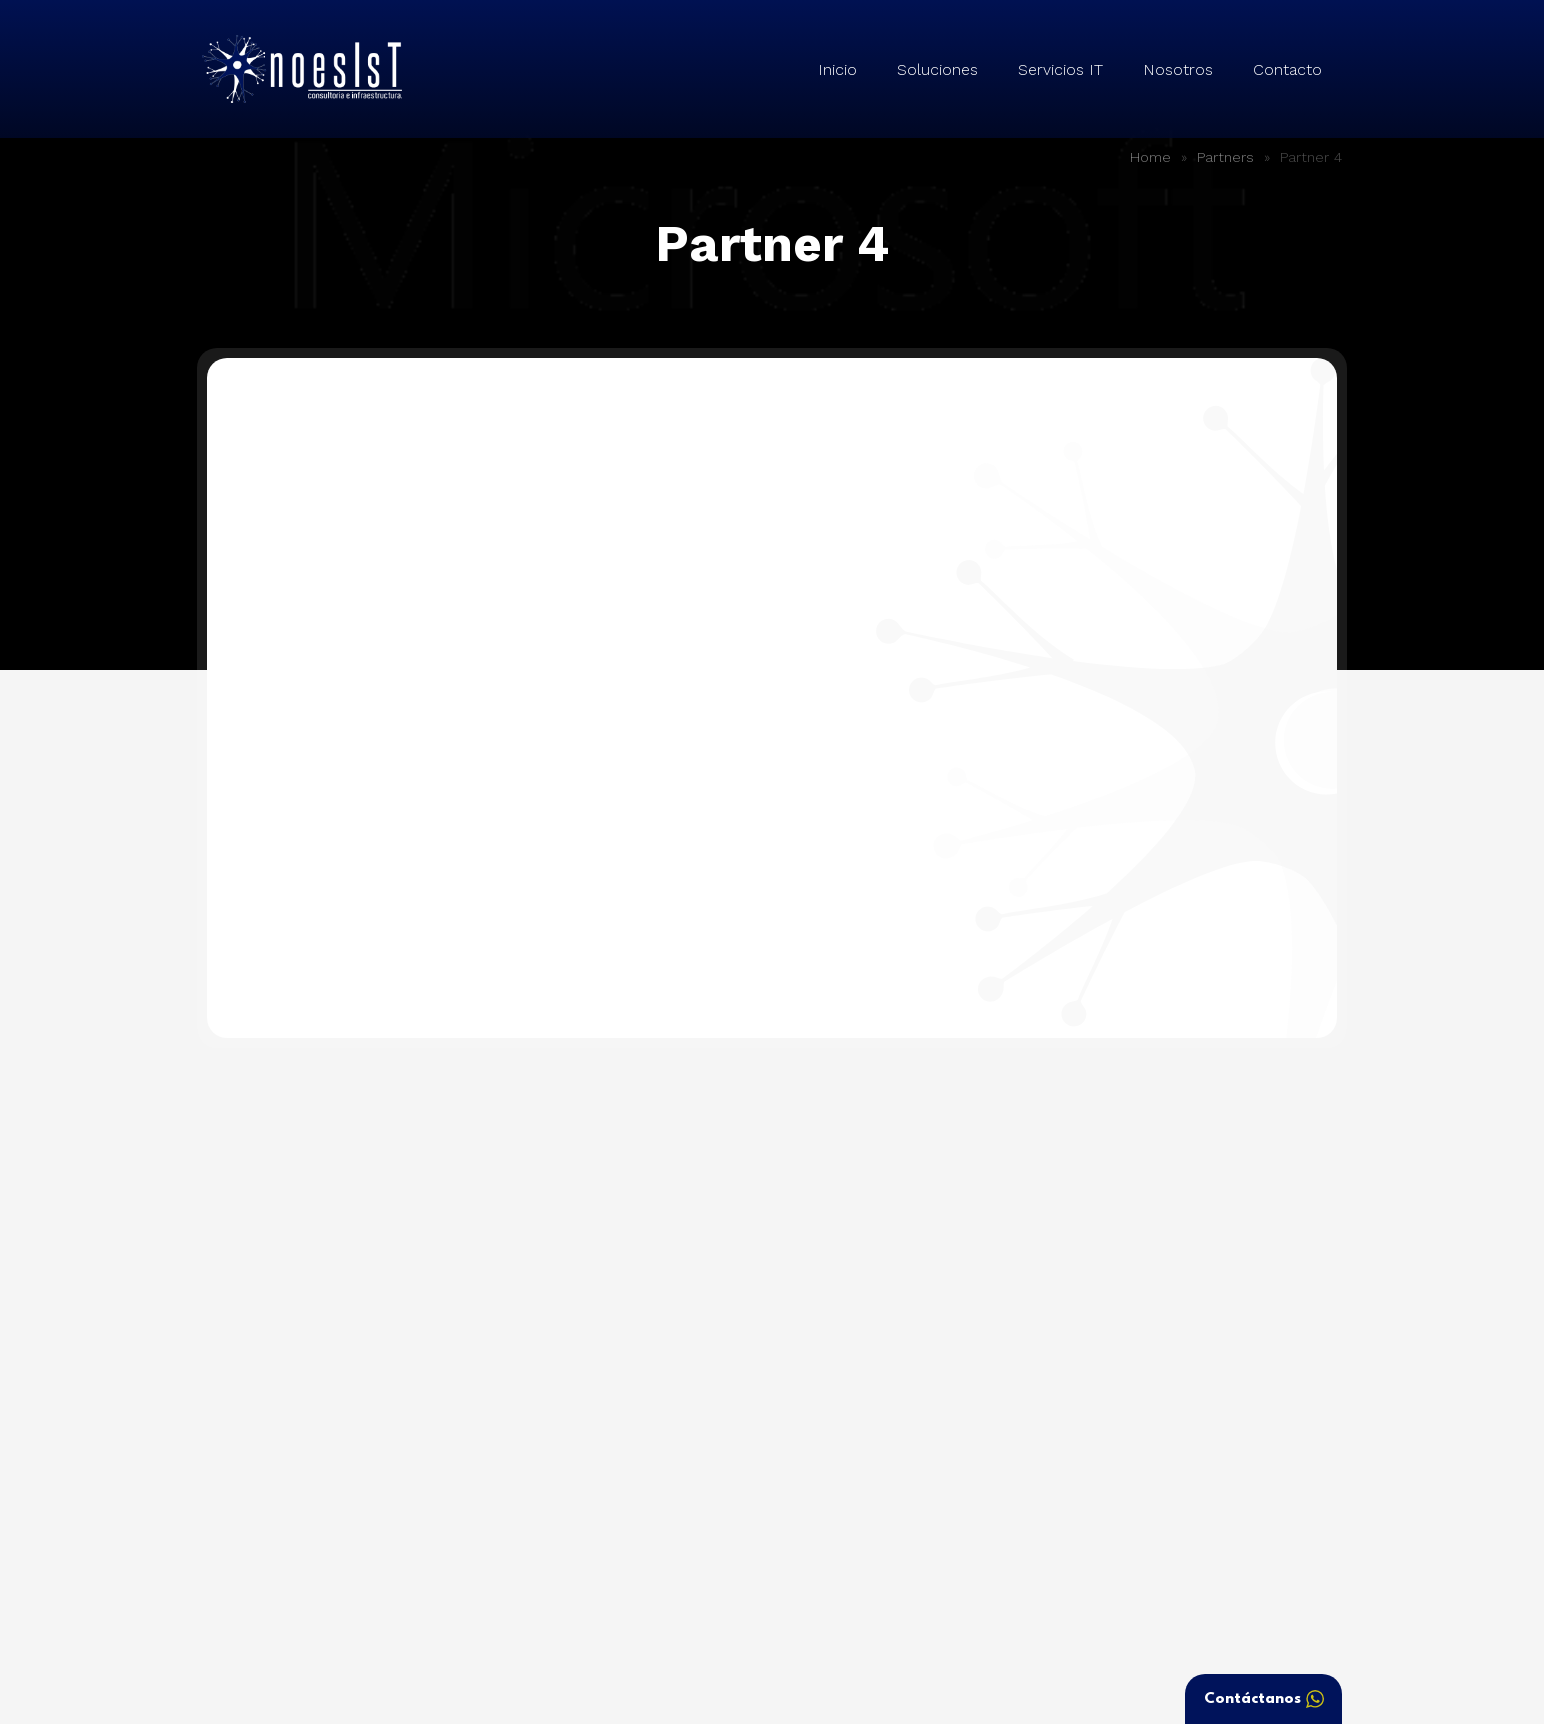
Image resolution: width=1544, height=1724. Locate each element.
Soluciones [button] (937, 69)
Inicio (837, 69)
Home (1150, 157)
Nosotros (1178, 69)
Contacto (1287, 69)
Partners (1225, 157)
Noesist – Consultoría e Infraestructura (302, 69)
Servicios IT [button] (1060, 69)
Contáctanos (1264, 1699)
